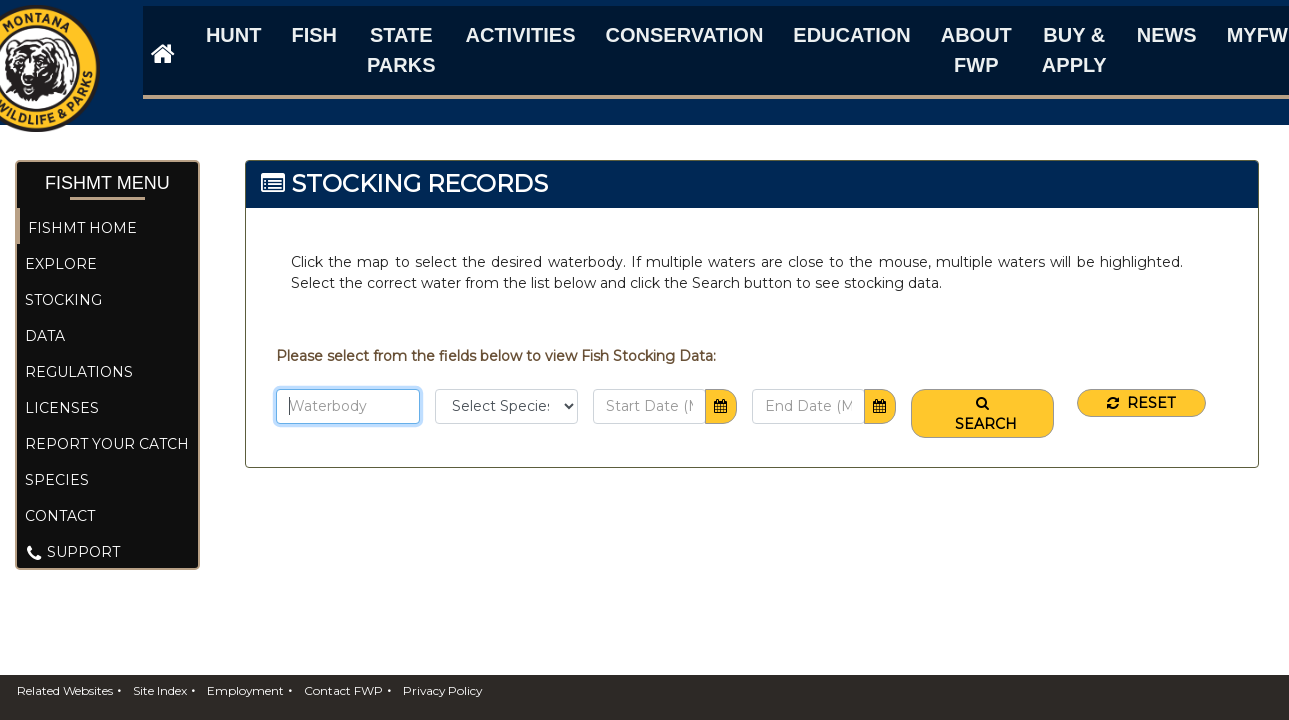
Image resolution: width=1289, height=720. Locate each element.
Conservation (685, 35)
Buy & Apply (1074, 50)
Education (851, 35)
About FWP (976, 50)
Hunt (234, 35)
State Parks (401, 50)
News (1167, 35)
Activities (521, 35)
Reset (1141, 403)
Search (982, 414)
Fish (314, 35)
